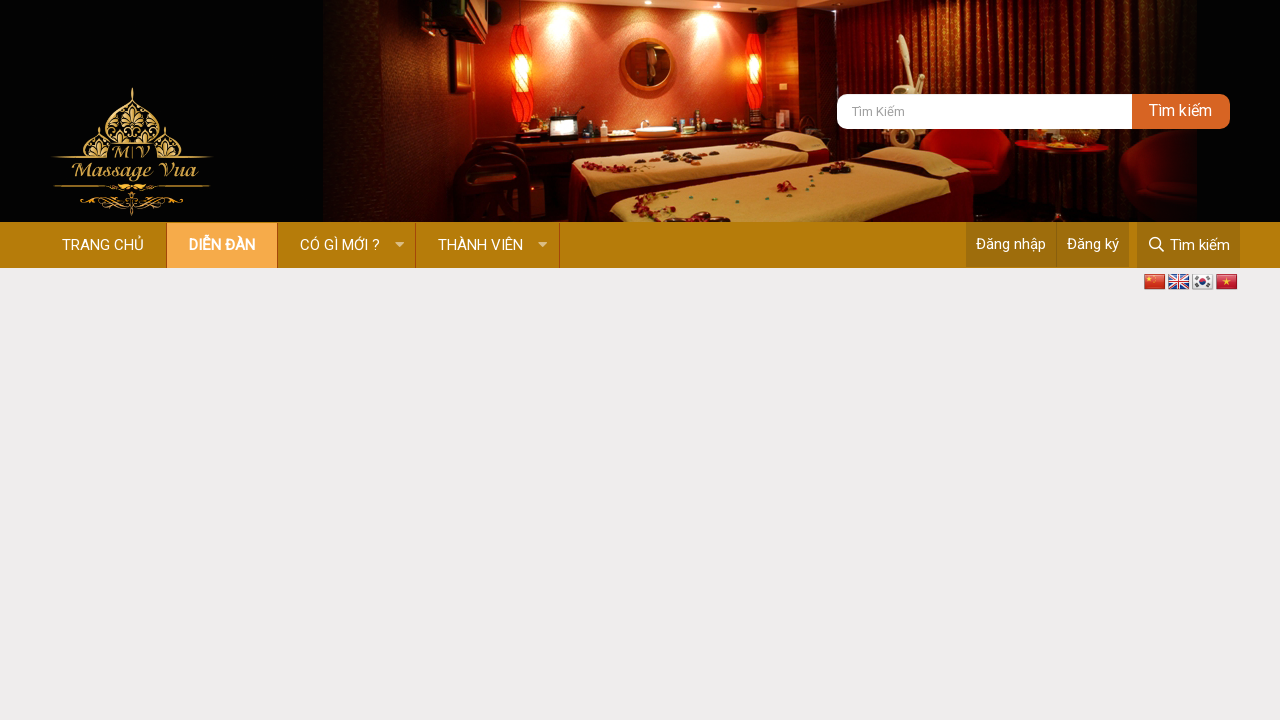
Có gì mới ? (340, 245)
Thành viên (480, 245)
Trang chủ (103, 245)
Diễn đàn (222, 245)
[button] (399, 245)
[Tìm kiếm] (984, 111)
